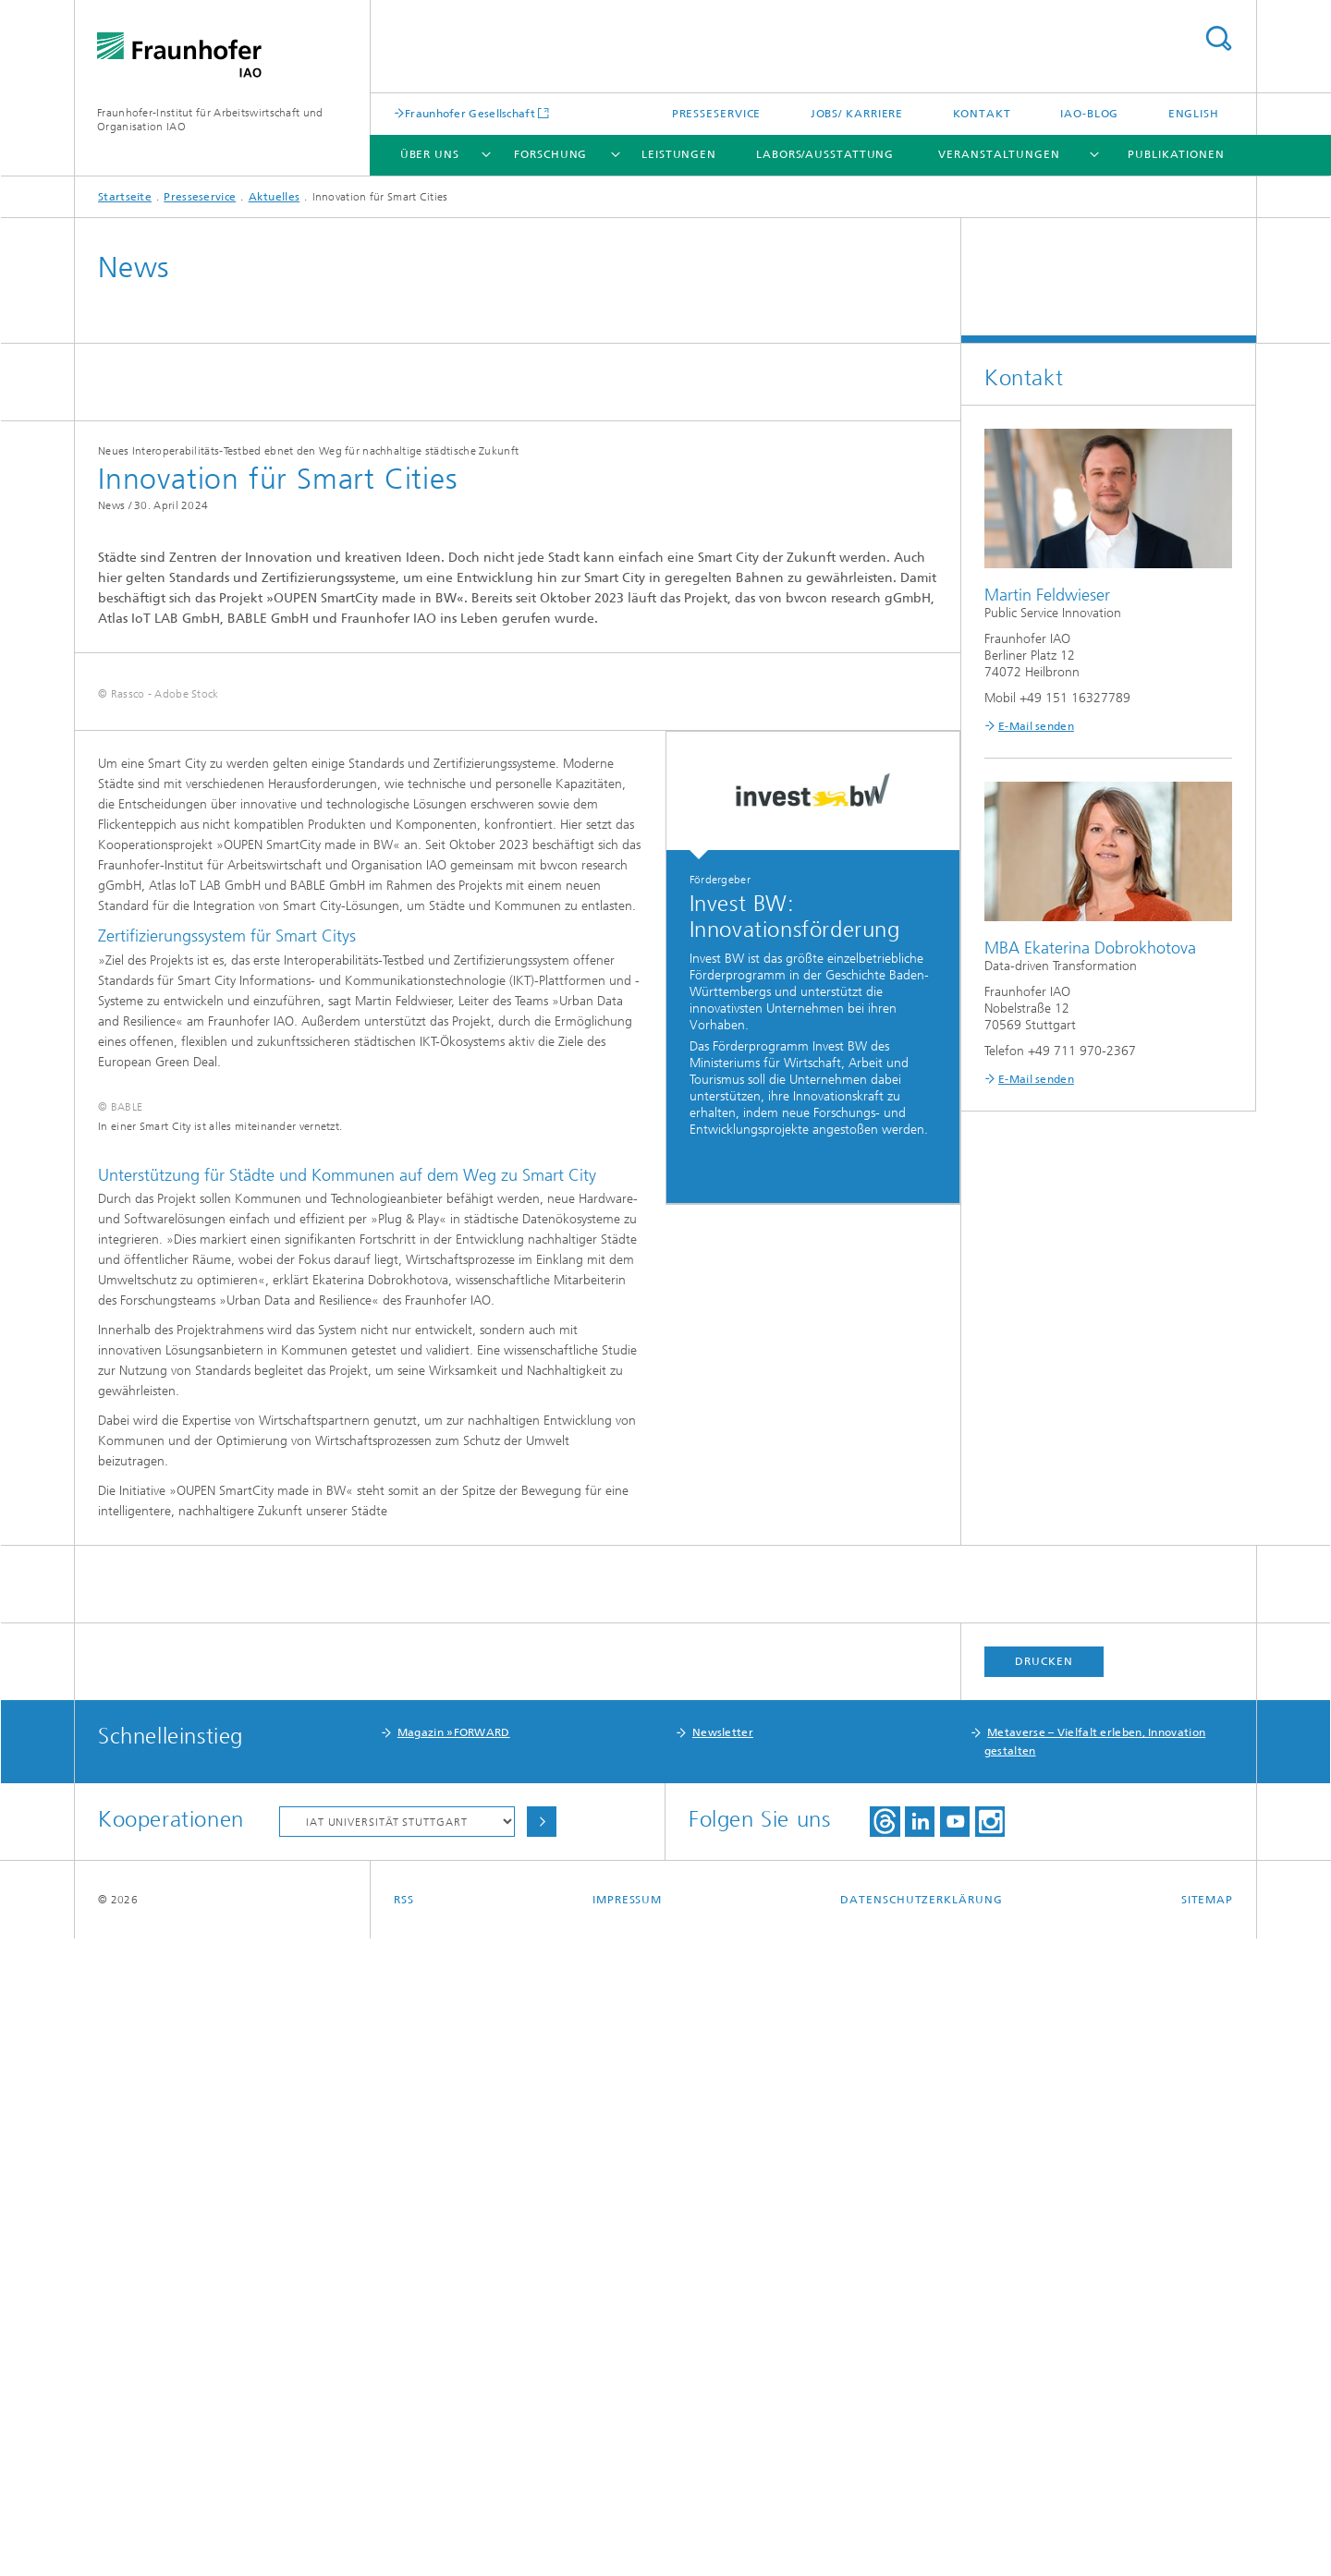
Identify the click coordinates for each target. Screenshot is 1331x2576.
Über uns (429, 154)
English (1193, 113)
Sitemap (1207, 2537)
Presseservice (717, 113)
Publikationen (1176, 154)
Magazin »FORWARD (453, 2369)
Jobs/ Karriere (857, 113)
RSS (404, 2537)
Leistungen (678, 154)
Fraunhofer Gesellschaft (470, 113)
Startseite (125, 196)
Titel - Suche (1218, 38)
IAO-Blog (1089, 113)
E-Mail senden (1036, 726)
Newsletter (722, 2369)
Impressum (627, 2537)
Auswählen (541, 2459)
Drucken (1043, 2298)
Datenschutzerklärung (921, 2537)
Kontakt (982, 113)
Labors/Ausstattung (825, 154)
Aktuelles (274, 196)
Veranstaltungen (999, 154)
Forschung (550, 154)
